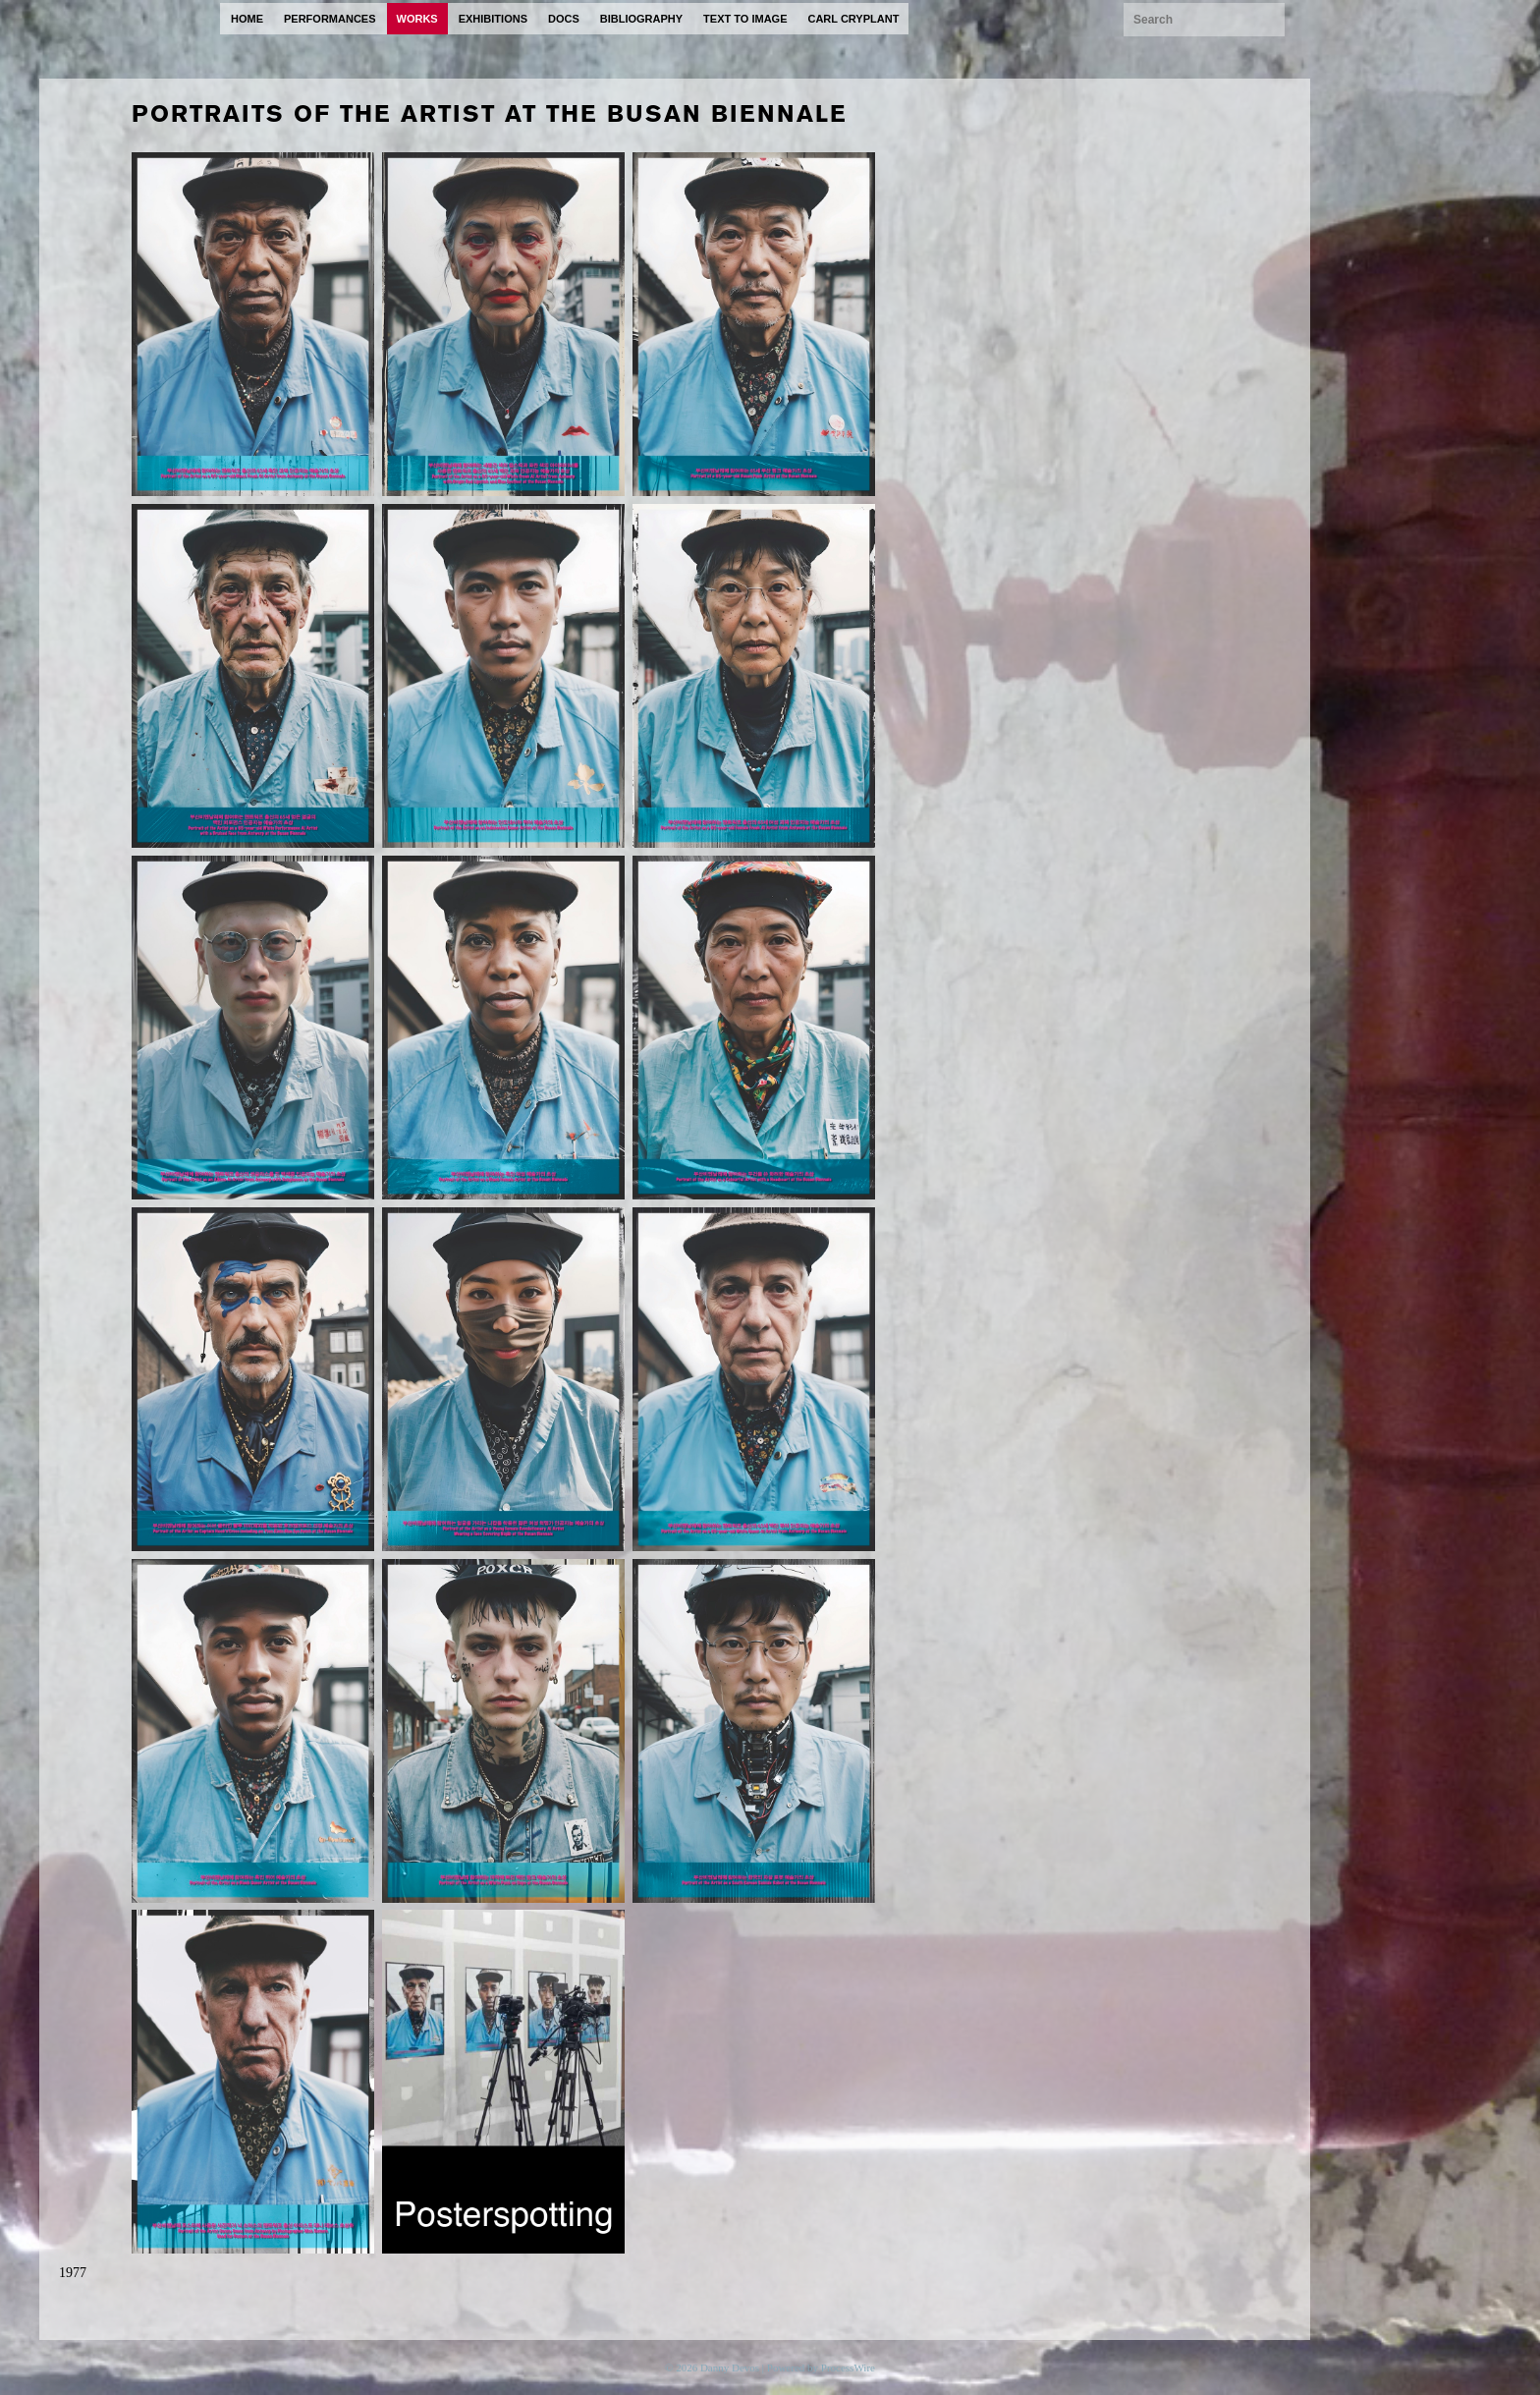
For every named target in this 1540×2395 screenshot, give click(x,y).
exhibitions (493, 19)
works (417, 19)
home (247, 19)
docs (563, 19)
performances (330, 19)
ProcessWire (848, 2367)
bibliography (641, 19)
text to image (745, 19)
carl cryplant (853, 19)
